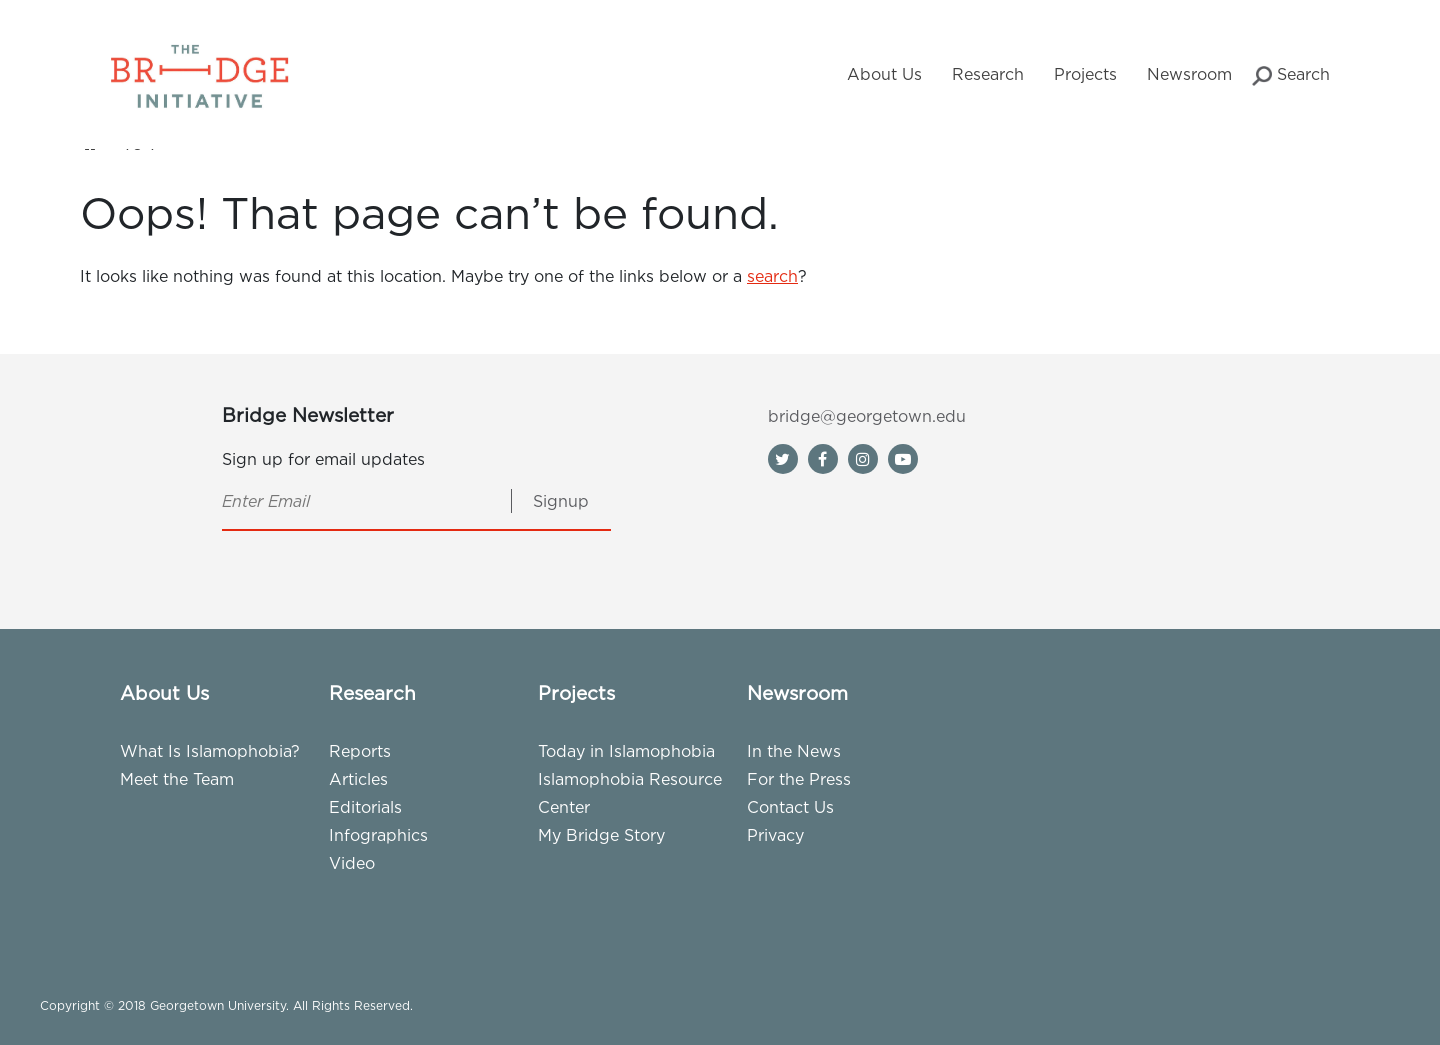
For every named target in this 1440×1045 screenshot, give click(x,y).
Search (1291, 75)
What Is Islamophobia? (210, 751)
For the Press (799, 779)
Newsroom (1189, 74)
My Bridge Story (601, 835)
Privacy (775, 835)
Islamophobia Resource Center (630, 793)
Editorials (365, 807)
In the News (794, 751)
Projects (1085, 74)
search (772, 276)
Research (988, 74)
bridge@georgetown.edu (867, 416)
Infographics (378, 835)
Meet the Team (177, 779)
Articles (358, 779)
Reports (360, 751)
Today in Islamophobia (626, 751)
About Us (884, 74)
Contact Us (790, 807)
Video (352, 863)
